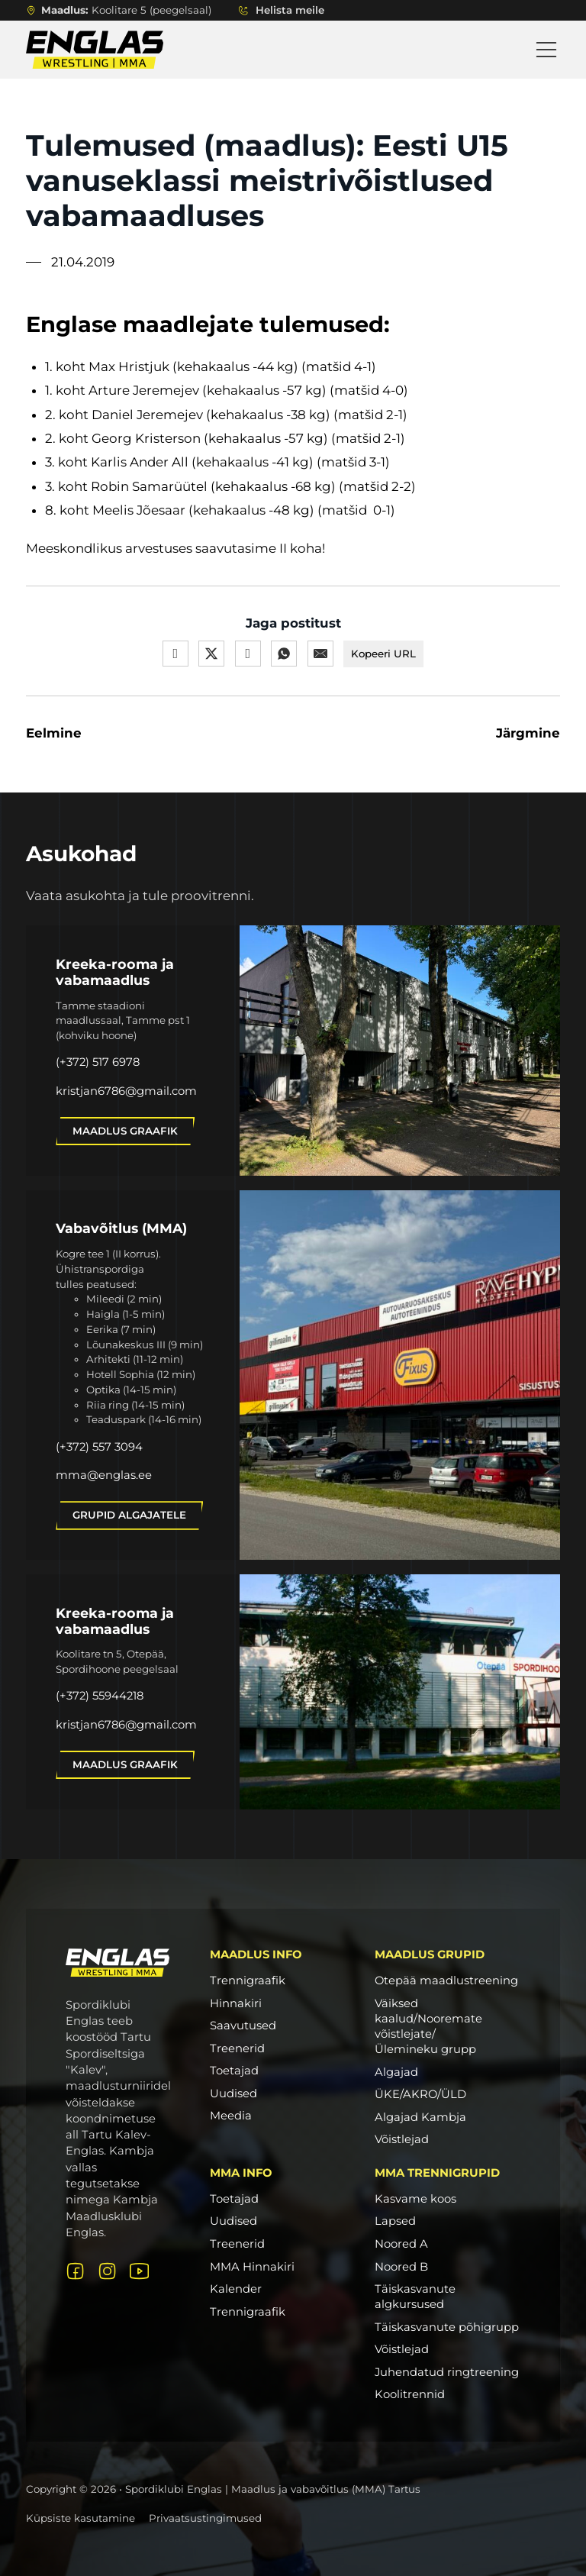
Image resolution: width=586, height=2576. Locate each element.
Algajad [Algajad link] (396, 2072)
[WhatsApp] (284, 654)
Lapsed (395, 2221)
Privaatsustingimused (205, 2518)
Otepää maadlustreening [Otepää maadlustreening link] (446, 1980)
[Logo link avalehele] (117, 1962)
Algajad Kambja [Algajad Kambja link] (420, 2117)
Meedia (231, 2115)
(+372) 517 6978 (98, 1062)
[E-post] (320, 654)
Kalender (236, 2289)
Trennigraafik (247, 1980)
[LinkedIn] (247, 654)
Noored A (401, 2244)
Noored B (401, 2267)
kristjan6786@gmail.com (126, 1091)
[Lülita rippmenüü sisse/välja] (243, 10)
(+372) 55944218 (99, 1696)
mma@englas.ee (104, 1475)
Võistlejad (402, 2349)
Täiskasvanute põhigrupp (447, 2327)
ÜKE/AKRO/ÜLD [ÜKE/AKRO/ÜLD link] (420, 2094)
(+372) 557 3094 (99, 1447)
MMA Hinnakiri (252, 2267)
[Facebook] (175, 654)
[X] (211, 654)
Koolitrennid (410, 2394)
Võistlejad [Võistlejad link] (402, 2139)
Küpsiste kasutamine (80, 2518)
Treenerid (237, 2048)
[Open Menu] (546, 49)
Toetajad (234, 2070)
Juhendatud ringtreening (447, 2372)
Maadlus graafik (125, 1131)
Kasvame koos (415, 2199)
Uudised (233, 2093)
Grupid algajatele (129, 1515)
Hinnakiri (236, 2003)
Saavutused (243, 2025)
